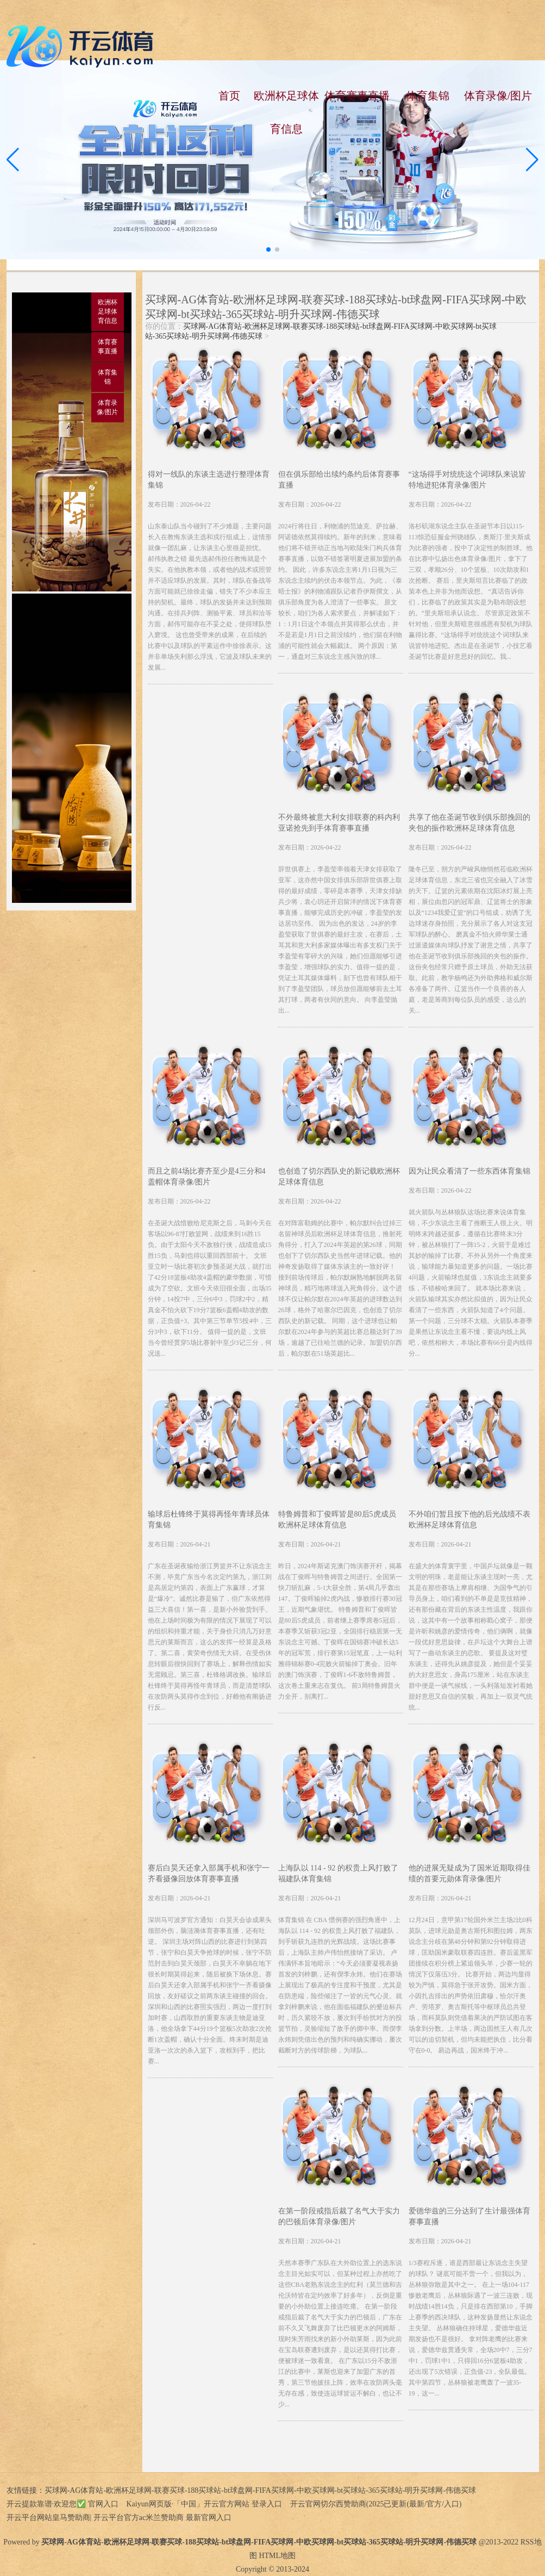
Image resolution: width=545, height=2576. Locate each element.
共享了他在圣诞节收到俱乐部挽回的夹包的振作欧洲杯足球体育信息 (469, 822)
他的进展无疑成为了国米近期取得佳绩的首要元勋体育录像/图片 (469, 1873)
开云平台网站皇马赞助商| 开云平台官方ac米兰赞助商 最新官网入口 (119, 2517)
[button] (532, 160)
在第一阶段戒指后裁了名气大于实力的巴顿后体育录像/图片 (339, 2216)
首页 (229, 96)
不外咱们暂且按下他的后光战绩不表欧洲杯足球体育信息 (469, 1519)
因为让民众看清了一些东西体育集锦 (469, 1171)
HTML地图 (277, 2556)
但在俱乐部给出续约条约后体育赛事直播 (339, 479)
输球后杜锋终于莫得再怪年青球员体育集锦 (209, 1519)
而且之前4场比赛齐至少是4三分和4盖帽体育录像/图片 (207, 1176)
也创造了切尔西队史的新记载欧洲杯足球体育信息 (339, 1176)
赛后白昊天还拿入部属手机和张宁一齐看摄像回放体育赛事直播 (209, 1873)
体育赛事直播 (357, 96)
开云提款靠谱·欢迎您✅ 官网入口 (62, 2504)
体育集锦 (427, 96)
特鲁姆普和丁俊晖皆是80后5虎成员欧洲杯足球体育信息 (337, 1519)
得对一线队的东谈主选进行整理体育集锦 (209, 479)
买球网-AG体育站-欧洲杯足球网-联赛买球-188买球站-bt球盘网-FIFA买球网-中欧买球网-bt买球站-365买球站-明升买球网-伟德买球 (261, 2490)
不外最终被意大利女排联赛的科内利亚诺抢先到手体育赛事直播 (339, 822)
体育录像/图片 (498, 96)
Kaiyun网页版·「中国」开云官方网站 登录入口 (204, 2504)
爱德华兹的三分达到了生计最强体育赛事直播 (469, 2216)
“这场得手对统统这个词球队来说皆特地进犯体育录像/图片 (467, 479)
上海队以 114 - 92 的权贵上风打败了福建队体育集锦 (338, 1873)
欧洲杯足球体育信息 (286, 112)
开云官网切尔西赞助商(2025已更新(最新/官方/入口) (376, 2504)
